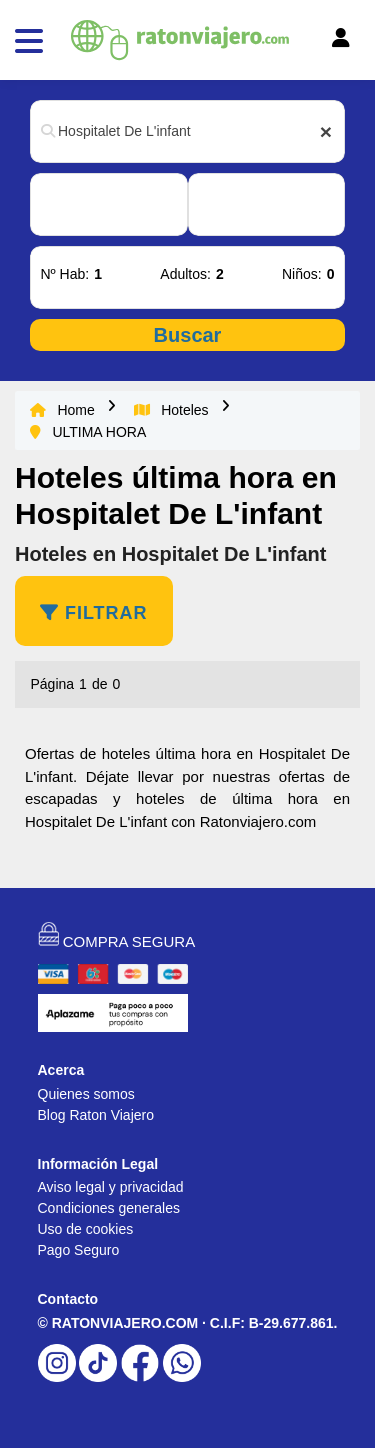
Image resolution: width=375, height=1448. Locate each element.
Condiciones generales (109, 1208)
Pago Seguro (79, 1250)
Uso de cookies (86, 1229)
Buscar (188, 335)
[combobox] (187, 131)
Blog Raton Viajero (96, 1115)
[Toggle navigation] (313, 43)
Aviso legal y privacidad (111, 1187)
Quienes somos (86, 1094)
